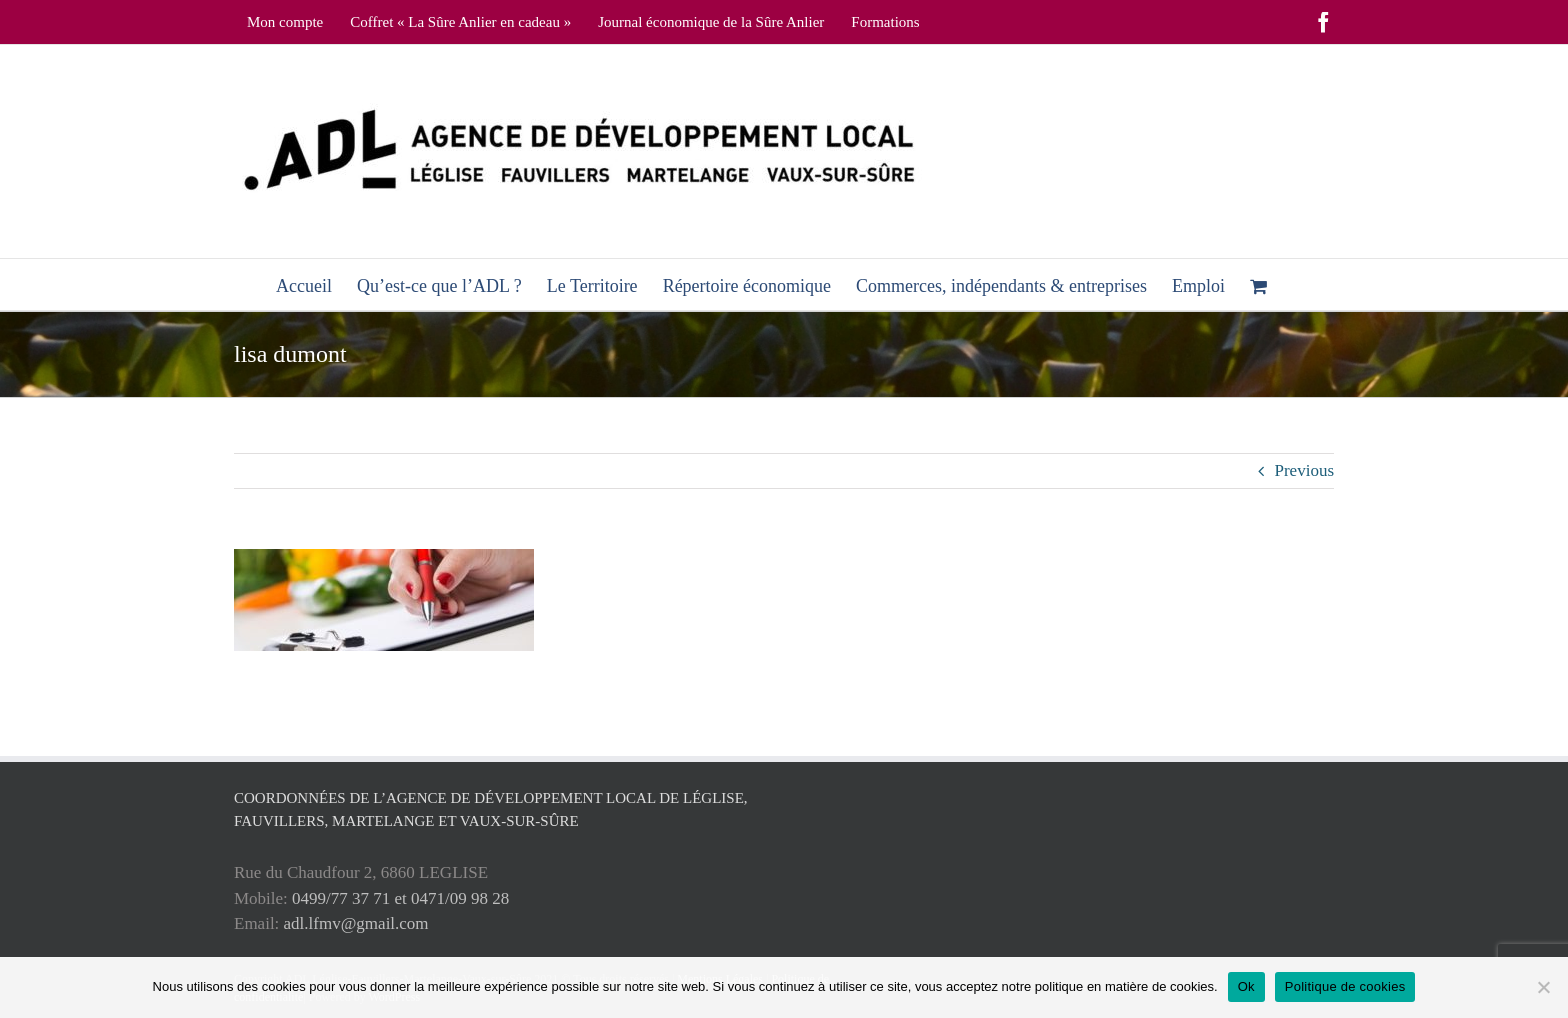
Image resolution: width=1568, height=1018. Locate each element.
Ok (1246, 986)
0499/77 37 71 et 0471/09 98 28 (400, 898)
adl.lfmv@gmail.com (356, 923)
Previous (1305, 470)
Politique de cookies (1345, 986)
